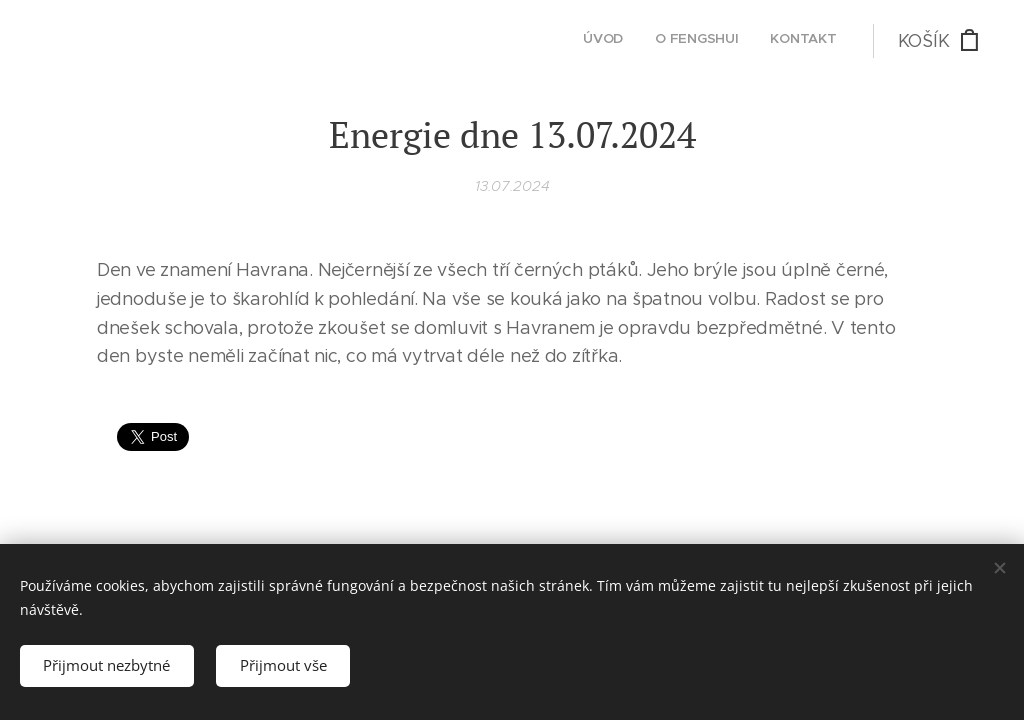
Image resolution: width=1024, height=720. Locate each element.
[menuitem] (778, 41)
